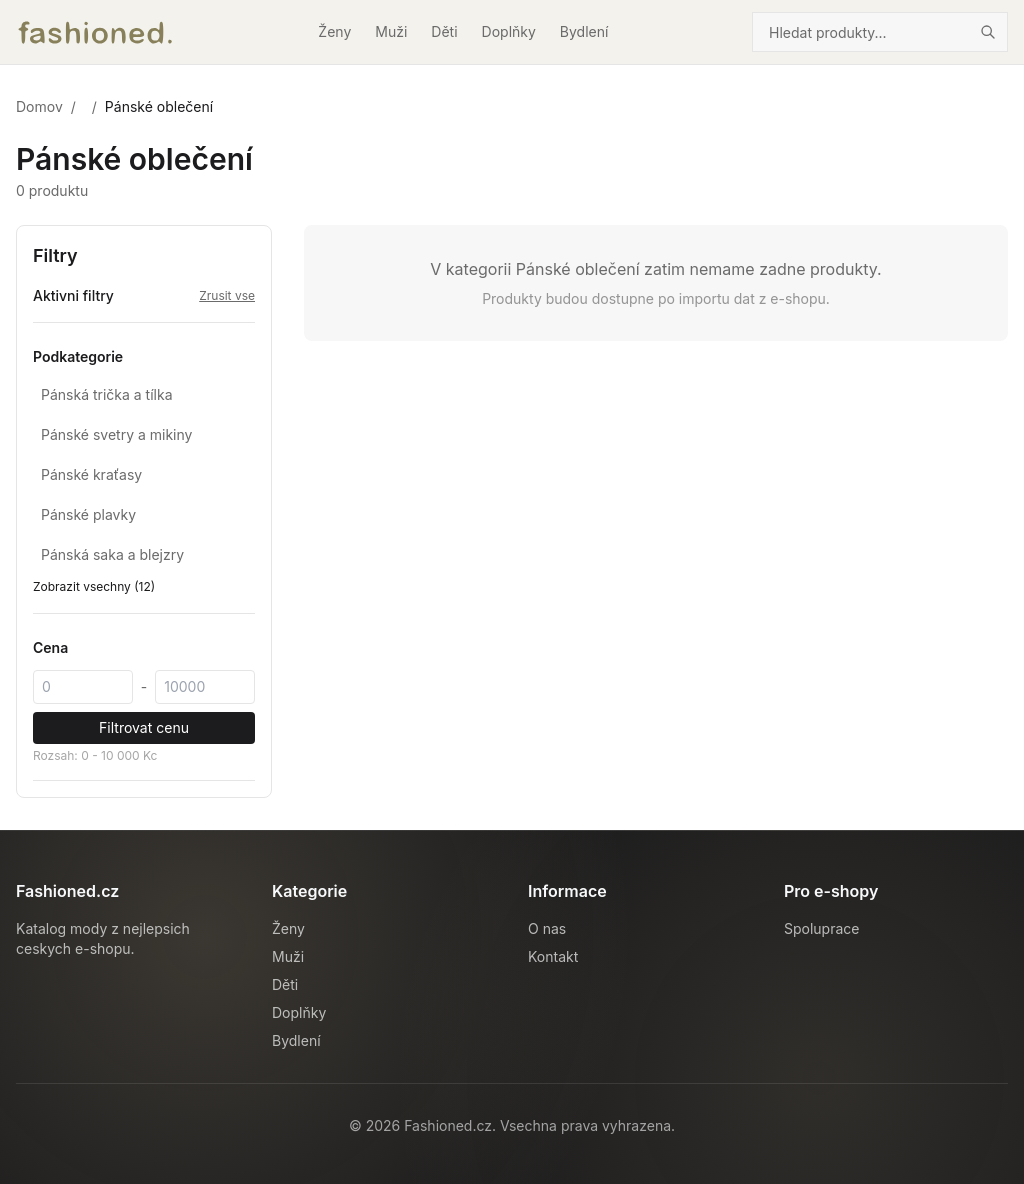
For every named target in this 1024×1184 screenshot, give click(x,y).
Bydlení (584, 31)
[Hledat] (988, 32)
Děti (444, 31)
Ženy (334, 31)
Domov (39, 106)
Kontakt (553, 956)
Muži (391, 31)
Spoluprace (821, 928)
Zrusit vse (227, 295)
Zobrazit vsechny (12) (94, 586)
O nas (547, 928)
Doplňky (509, 31)
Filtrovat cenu (144, 727)
